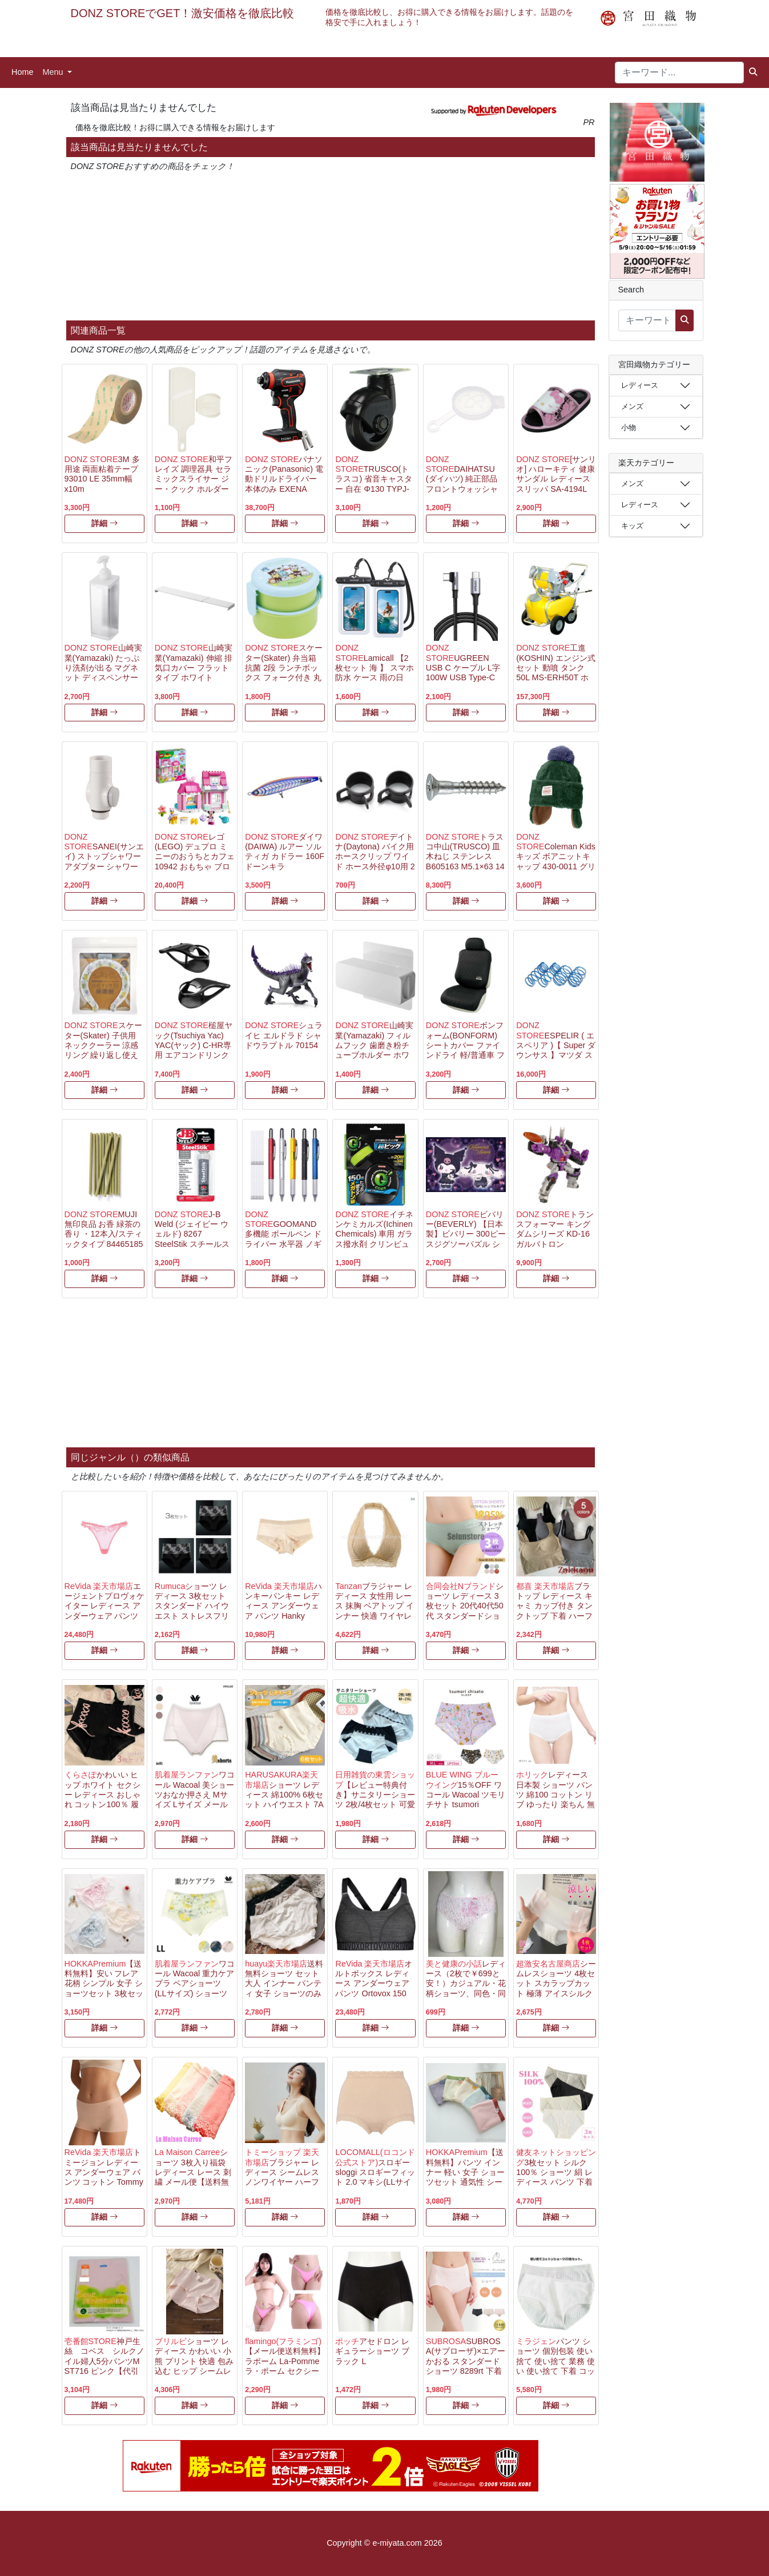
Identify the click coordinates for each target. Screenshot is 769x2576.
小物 (628, 427)
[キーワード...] (679, 72)
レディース (639, 385)
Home (22, 72)
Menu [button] (53, 72)
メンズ (632, 406)
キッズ (632, 525)
